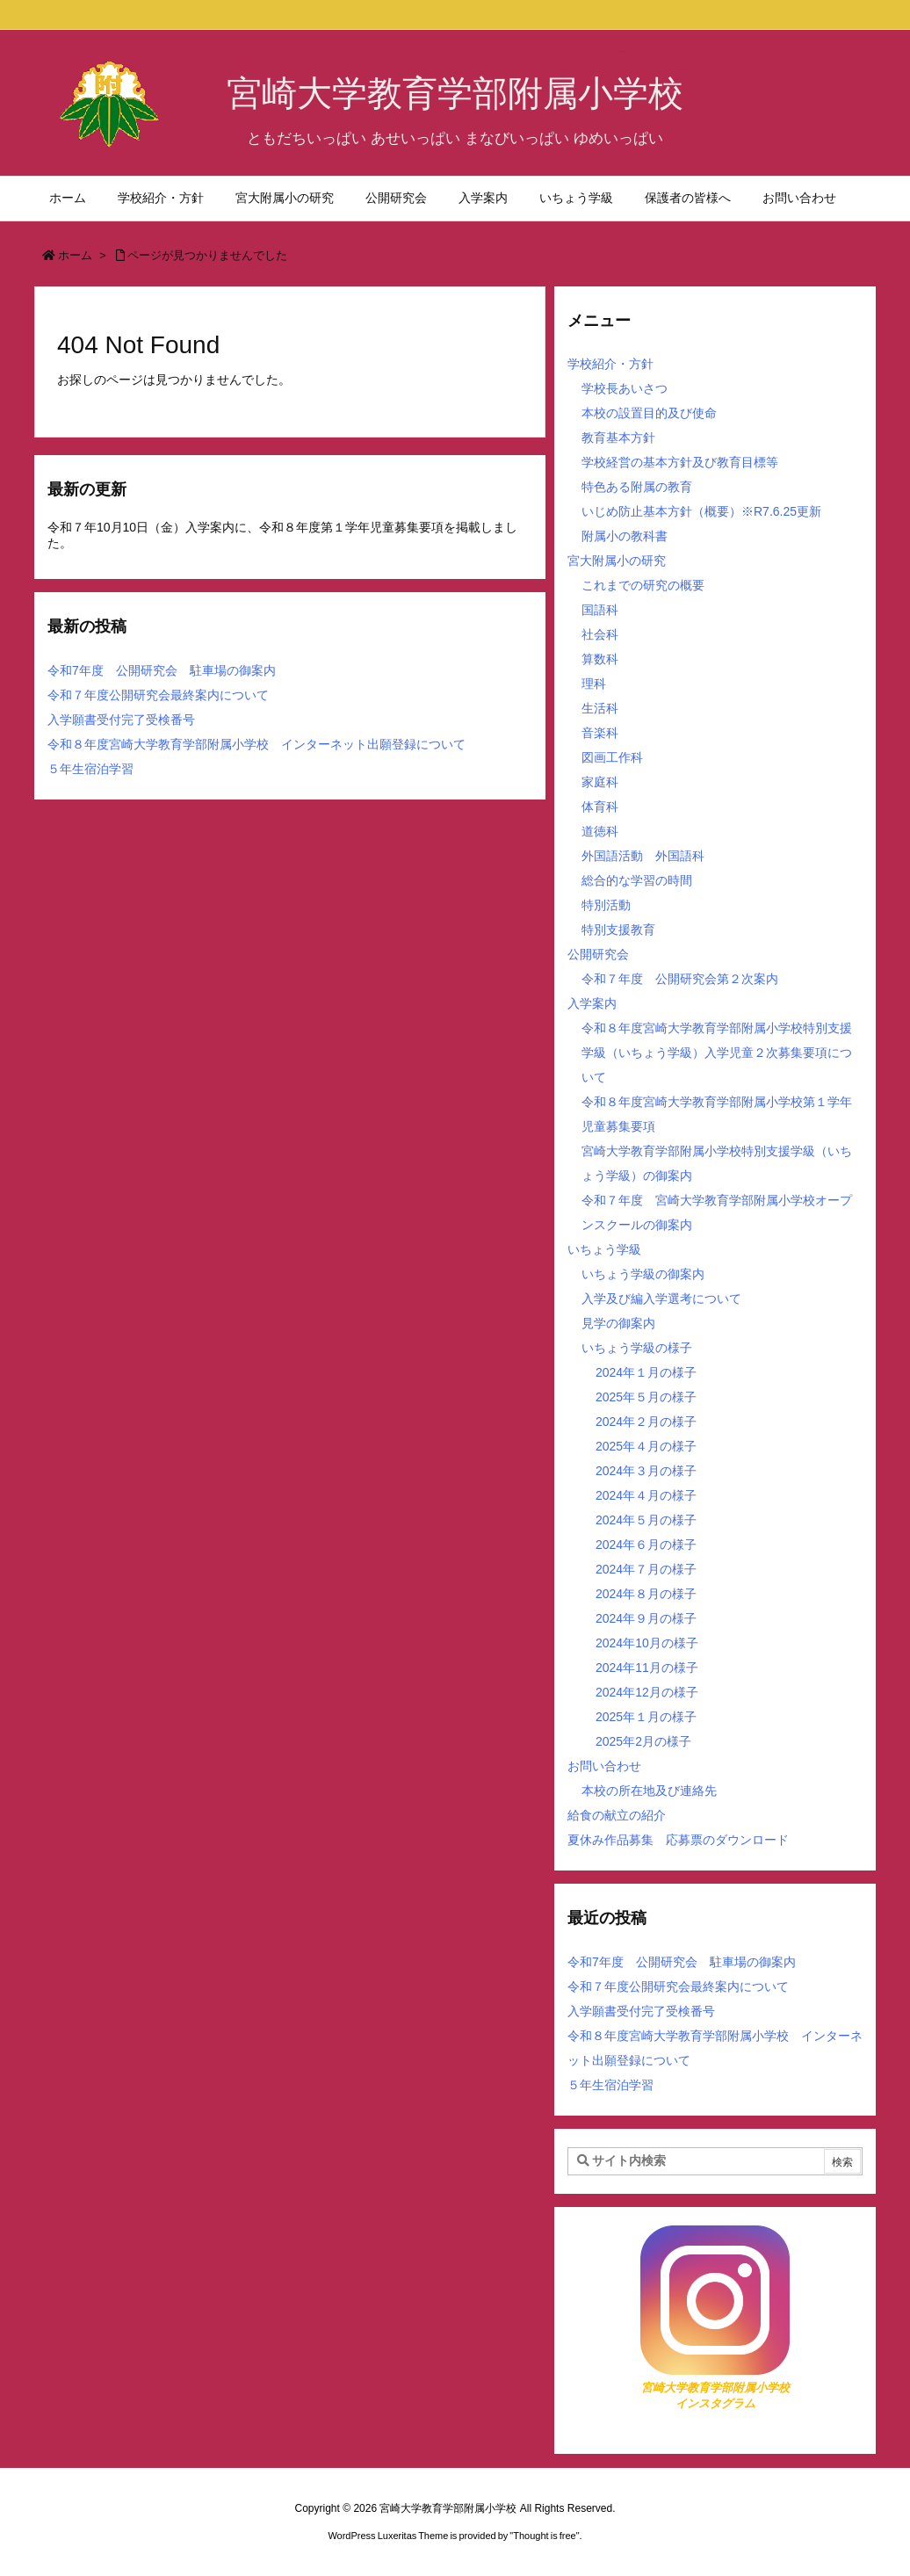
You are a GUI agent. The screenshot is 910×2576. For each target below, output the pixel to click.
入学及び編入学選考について (661, 1299)
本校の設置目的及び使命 (649, 413)
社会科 (599, 634)
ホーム (75, 255)
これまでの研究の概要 (642, 585)
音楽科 (599, 733)
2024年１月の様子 (646, 1372)
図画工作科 (612, 757)
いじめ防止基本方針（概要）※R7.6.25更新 (701, 511)
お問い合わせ (604, 1766)
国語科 (599, 610)
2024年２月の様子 (646, 1422)
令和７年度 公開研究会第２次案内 (679, 979)
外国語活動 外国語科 (642, 856)
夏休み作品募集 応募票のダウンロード (678, 1840)
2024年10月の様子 (647, 1643)
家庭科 (599, 782)
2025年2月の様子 (643, 1741)
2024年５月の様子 (646, 1520)
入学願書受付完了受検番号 (121, 720)
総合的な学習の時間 (636, 880)
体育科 (599, 807)
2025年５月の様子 (646, 1397)
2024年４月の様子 (646, 1495)
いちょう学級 (604, 1249)
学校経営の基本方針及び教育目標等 (679, 462)
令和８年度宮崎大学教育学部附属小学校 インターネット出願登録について (256, 744)
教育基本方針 (618, 438)
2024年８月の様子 (646, 1594)
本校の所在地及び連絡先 (649, 1791)
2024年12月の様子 (647, 1692)
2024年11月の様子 (647, 1668)
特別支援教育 (618, 930)
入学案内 (592, 1003)
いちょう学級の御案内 (642, 1274)
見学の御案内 (618, 1323)
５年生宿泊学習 (90, 769)
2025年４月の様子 (646, 1446)
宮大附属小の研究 (616, 561)
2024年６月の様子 (646, 1545)
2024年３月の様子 (646, 1471)
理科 (593, 684)
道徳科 (599, 831)
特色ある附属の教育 (636, 487)
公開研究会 (598, 954)
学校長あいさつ (624, 388)
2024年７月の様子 (646, 1569)
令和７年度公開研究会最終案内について (158, 695)
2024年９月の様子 (646, 1618)
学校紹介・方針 (610, 364)
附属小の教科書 (624, 536)
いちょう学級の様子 (636, 1348)
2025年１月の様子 (646, 1717)
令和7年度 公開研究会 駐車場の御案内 (161, 670)
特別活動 (606, 905)
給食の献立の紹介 (616, 1815)
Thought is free (544, 2535)
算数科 (599, 659)
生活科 (599, 708)
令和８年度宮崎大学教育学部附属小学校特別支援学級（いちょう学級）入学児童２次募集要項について (716, 1052)
